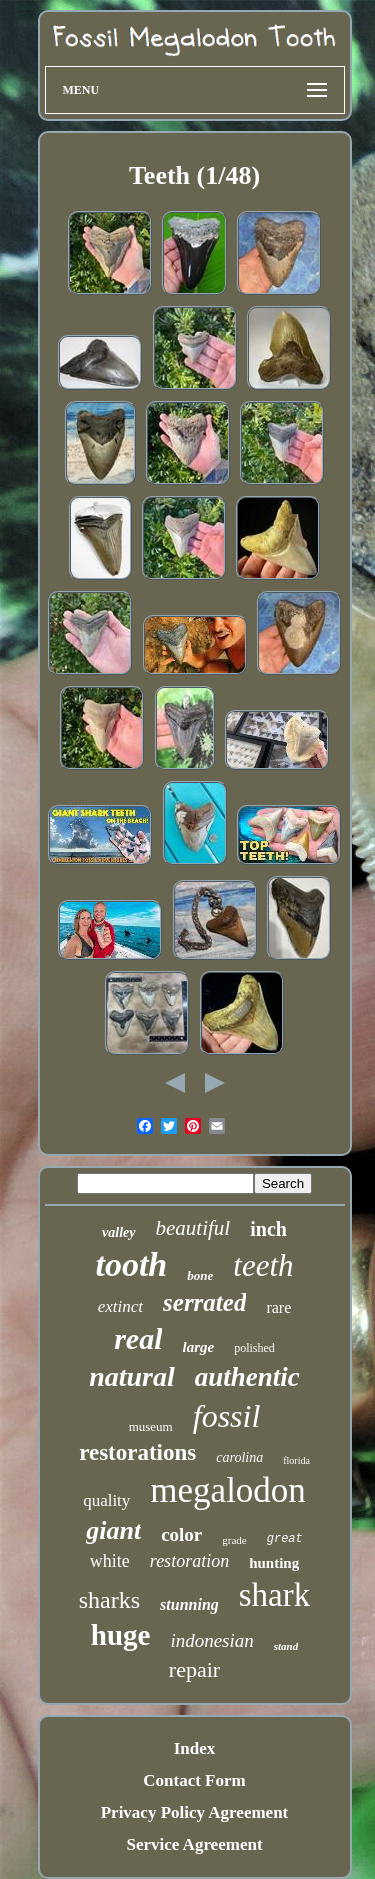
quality (106, 1500)
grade (234, 1540)
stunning (189, 1604)
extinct (120, 1306)
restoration (189, 1561)
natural (132, 1376)
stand (286, 1646)
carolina (239, 1457)
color (181, 1534)
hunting (274, 1563)
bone (200, 1275)
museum (151, 1426)
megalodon (228, 1490)
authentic (247, 1377)
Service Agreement (194, 1844)
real (138, 1338)
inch (268, 1229)
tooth (131, 1264)
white (110, 1561)
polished (254, 1348)
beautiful (193, 1228)
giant (113, 1530)
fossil (227, 1416)
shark (274, 1595)
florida (296, 1460)
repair (194, 1669)
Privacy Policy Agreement (195, 1812)
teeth (263, 1265)
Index (195, 1748)
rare (278, 1307)
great (285, 1539)
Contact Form (194, 1780)
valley (118, 1232)
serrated (204, 1302)
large (198, 1347)
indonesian (211, 1640)
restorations (137, 1452)
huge (121, 1635)
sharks (109, 1600)
